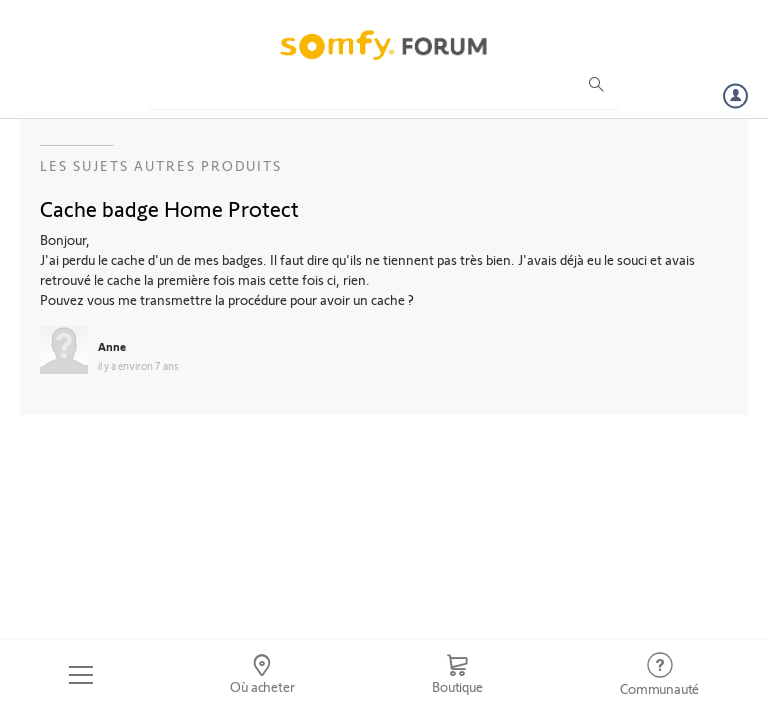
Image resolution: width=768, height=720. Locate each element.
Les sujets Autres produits (161, 165)
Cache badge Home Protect (169, 208)
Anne (112, 346)
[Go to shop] (457, 675)
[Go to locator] (263, 675)
